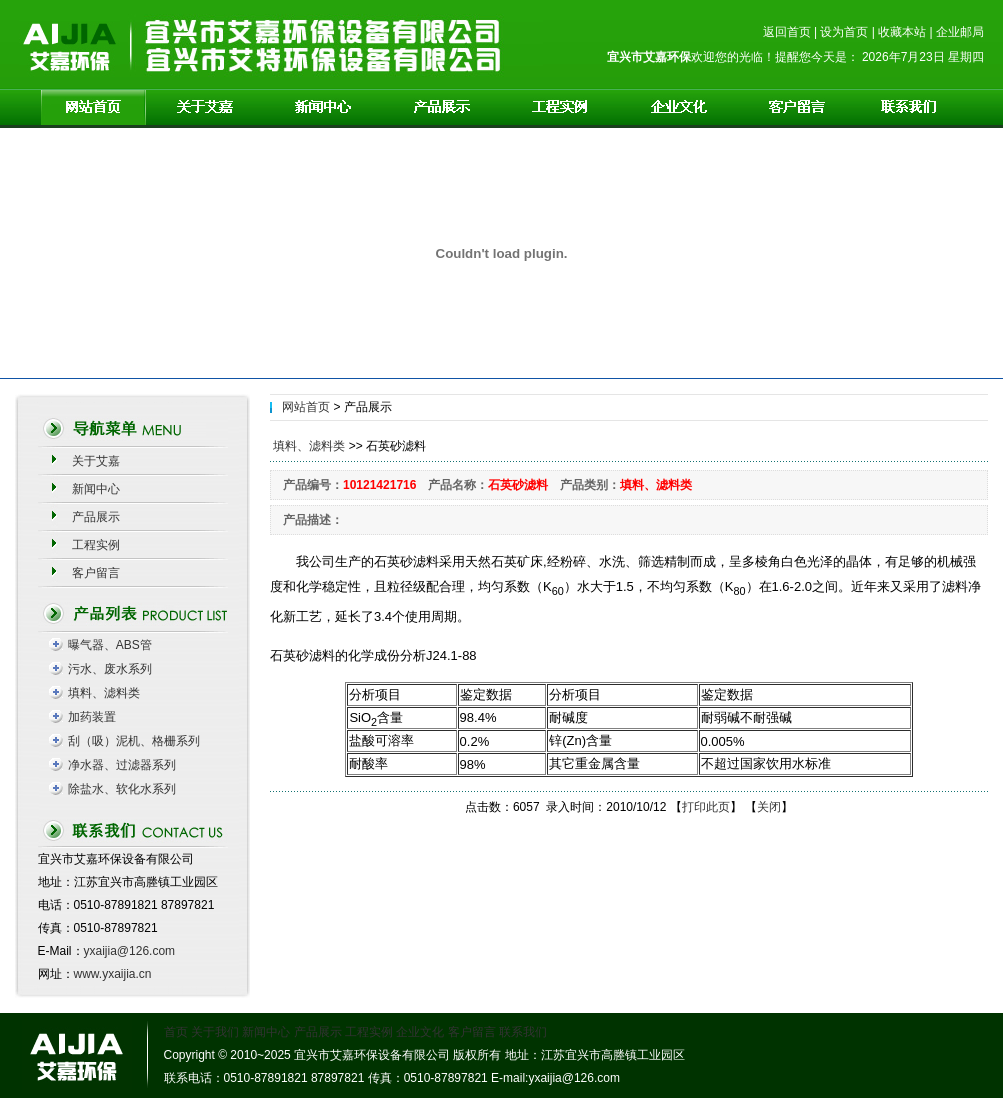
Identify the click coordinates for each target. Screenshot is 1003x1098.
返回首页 (787, 32)
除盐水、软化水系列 (122, 789)
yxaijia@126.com (130, 951)
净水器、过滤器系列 (122, 765)
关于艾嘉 (96, 461)
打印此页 (706, 807)
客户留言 (96, 573)
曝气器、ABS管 (110, 645)
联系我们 (523, 1032)
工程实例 (96, 545)
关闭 (769, 807)
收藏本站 (902, 32)
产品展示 (96, 517)
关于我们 (215, 1032)
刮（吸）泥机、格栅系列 (134, 741)
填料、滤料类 (104, 693)
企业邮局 (960, 32)
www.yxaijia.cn (113, 974)
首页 (176, 1032)
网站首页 (306, 407)
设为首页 (844, 32)
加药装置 (92, 717)
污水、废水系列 (110, 669)
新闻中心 (96, 489)
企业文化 (420, 1032)
